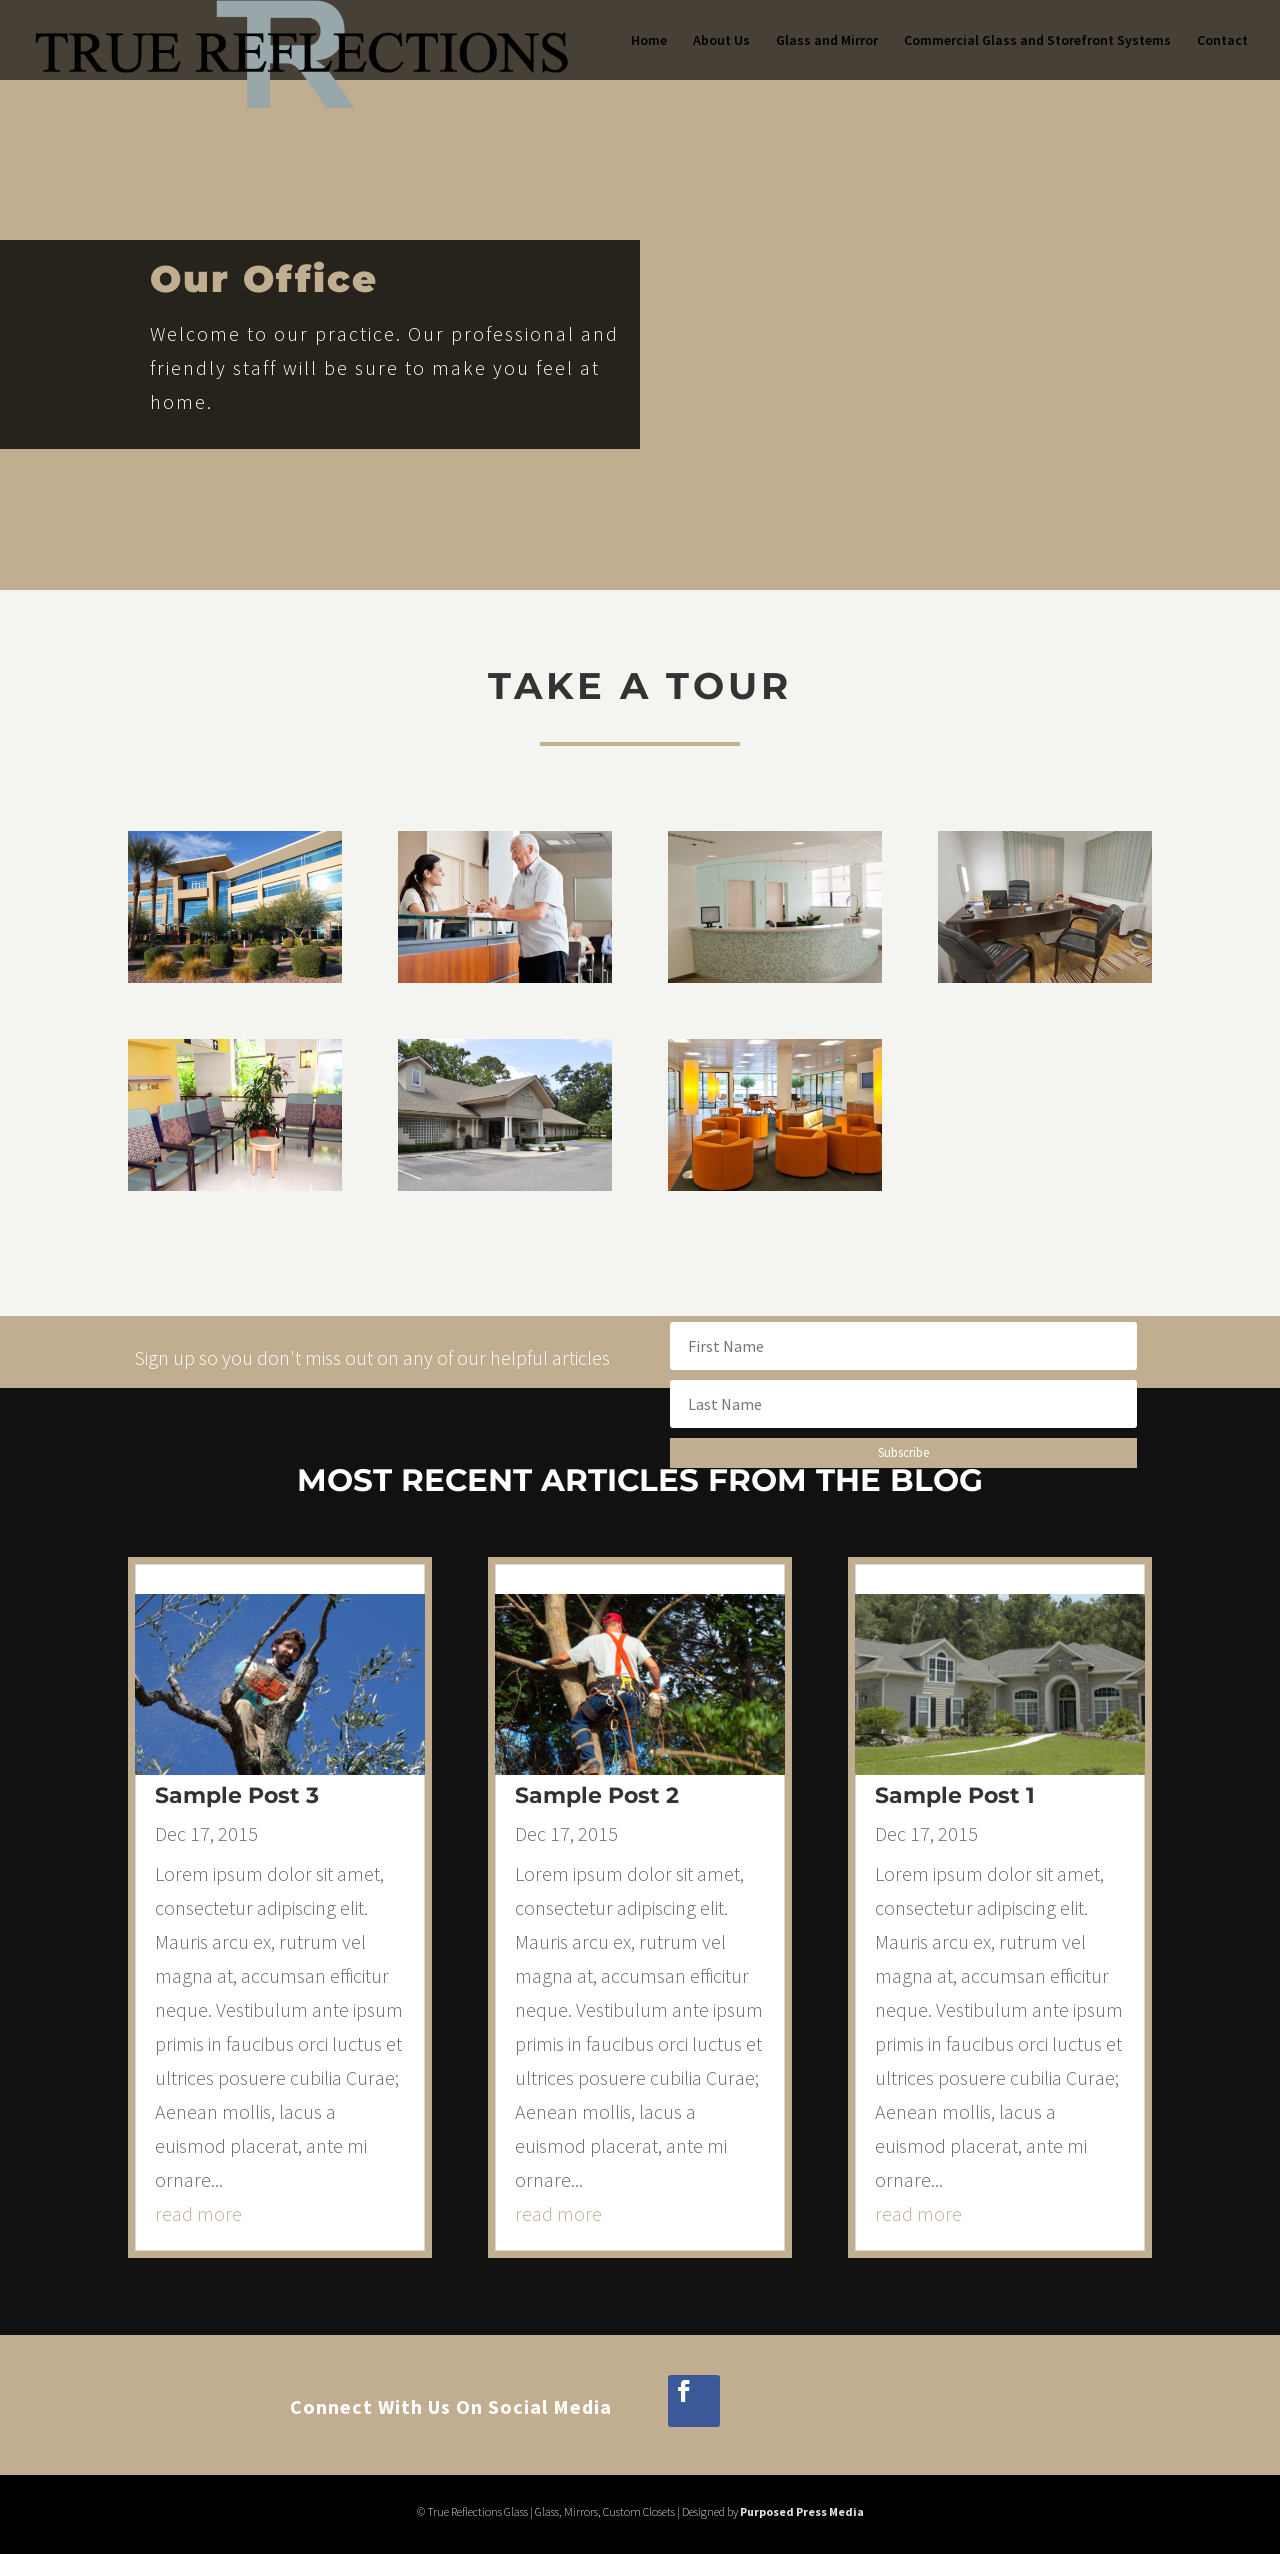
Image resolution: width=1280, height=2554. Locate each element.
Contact (1222, 41)
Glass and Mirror (827, 41)
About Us (721, 41)
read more (198, 2213)
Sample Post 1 (955, 1795)
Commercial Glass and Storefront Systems (1037, 41)
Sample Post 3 (237, 1795)
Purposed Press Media (802, 2511)
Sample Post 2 (597, 1795)
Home (649, 41)
